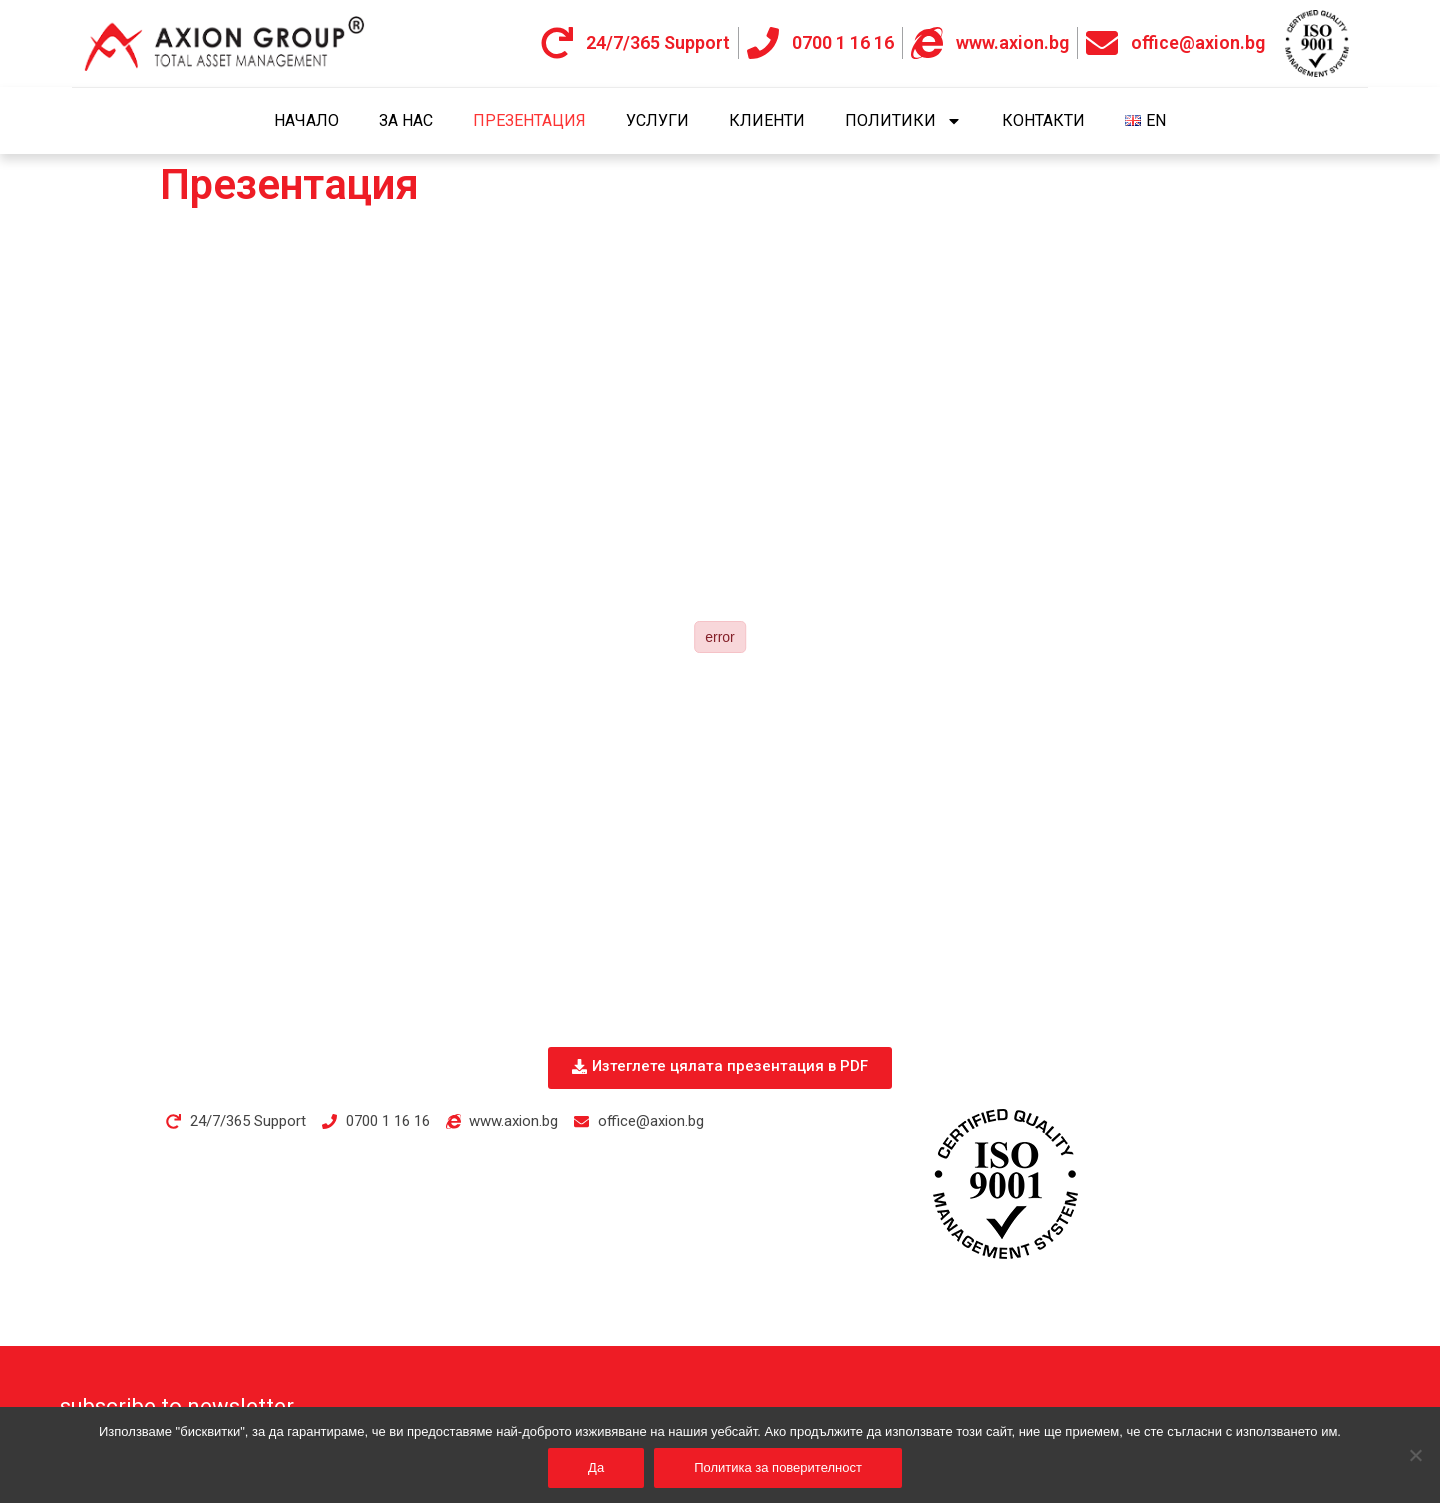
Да (596, 1467)
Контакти (1043, 120)
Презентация (529, 120)
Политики (903, 121)
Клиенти (767, 120)
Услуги (657, 120)
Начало (306, 120)
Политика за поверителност (778, 1467)
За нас (406, 120)
